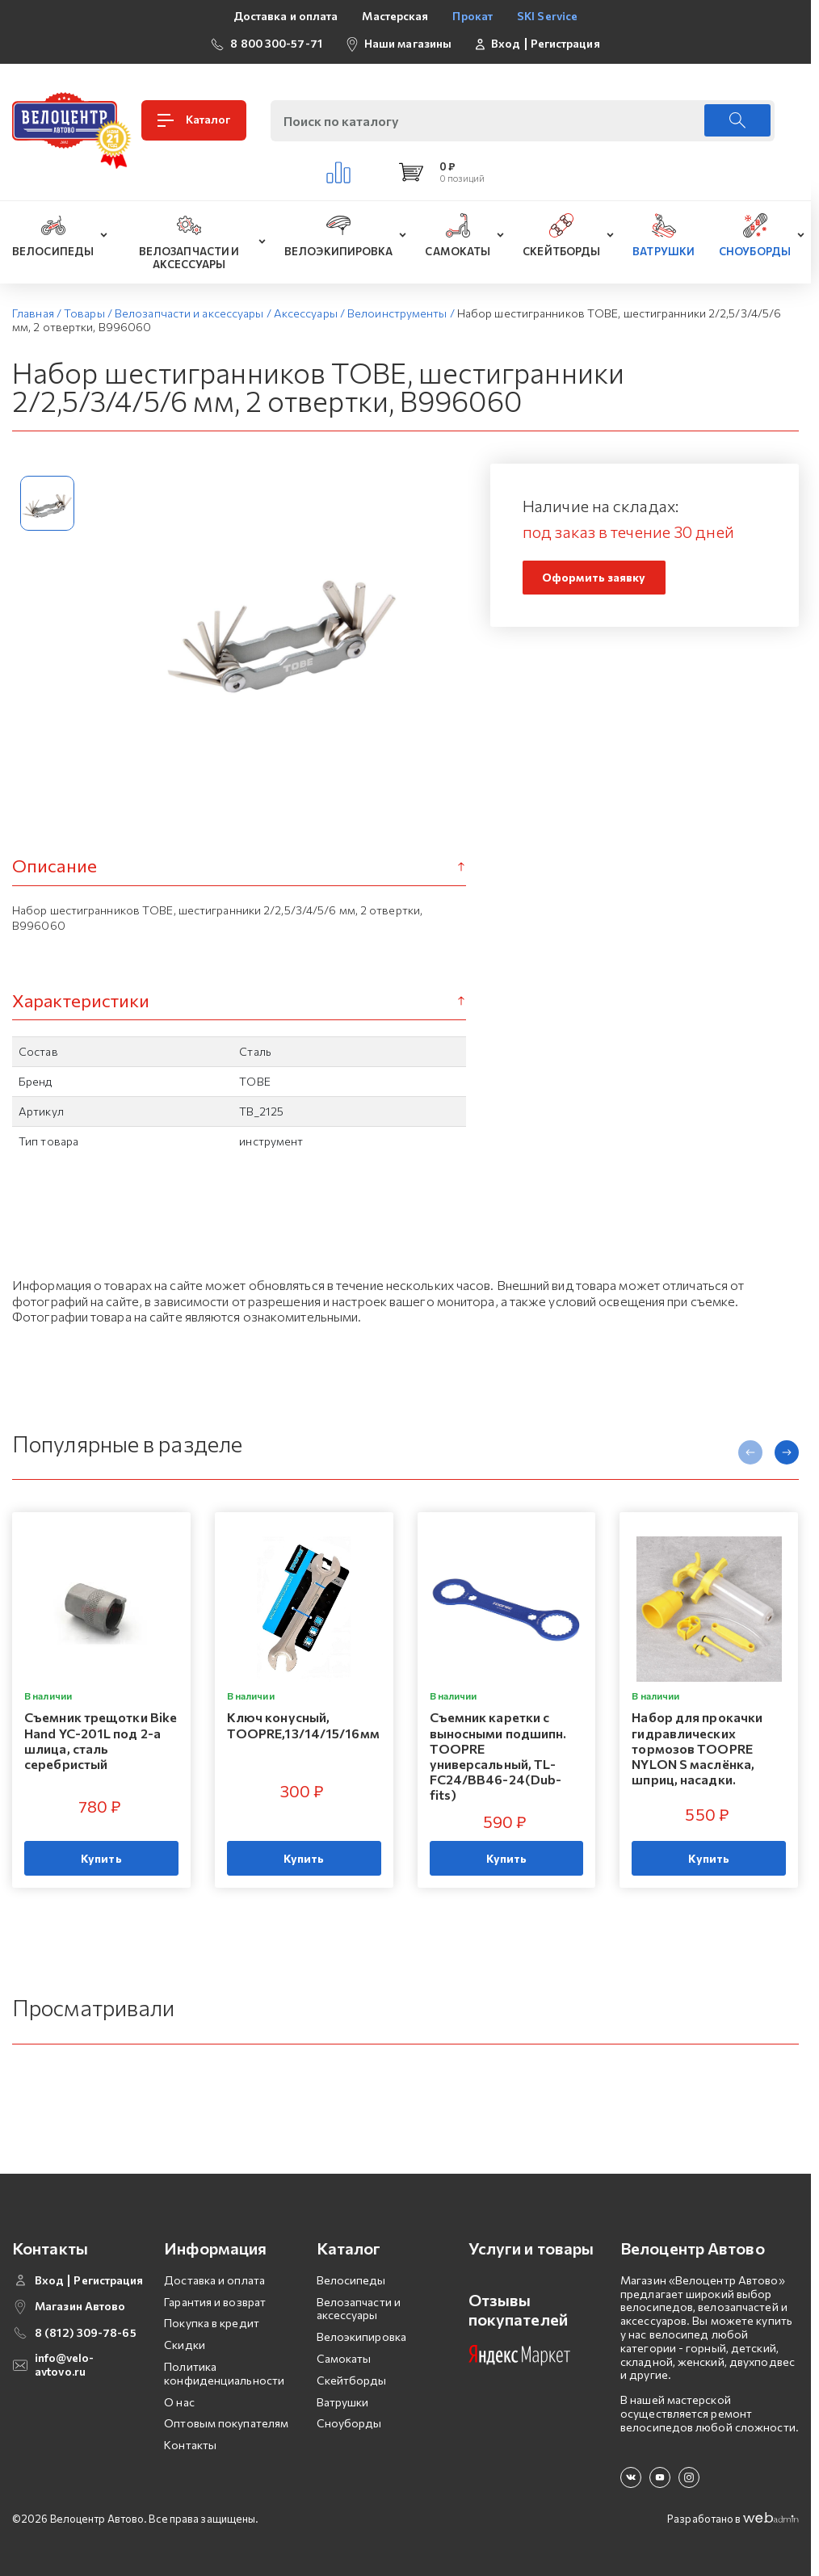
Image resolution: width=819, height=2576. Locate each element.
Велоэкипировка (361, 2336)
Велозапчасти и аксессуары (359, 2308)
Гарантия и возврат (215, 2302)
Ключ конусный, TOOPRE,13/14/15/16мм (303, 1725)
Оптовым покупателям (226, 2423)
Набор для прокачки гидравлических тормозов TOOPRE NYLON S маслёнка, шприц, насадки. (697, 1749)
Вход (505, 43)
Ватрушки (343, 2402)
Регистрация (565, 43)
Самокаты (344, 2358)
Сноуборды (349, 2423)
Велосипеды (351, 2280)
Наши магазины (408, 43)
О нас (179, 2402)
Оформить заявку (594, 577)
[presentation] (750, 1452)
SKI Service (547, 16)
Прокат (472, 16)
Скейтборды (352, 2380)
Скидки (184, 2344)
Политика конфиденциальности (224, 2373)
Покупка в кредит (211, 2323)
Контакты (190, 2445)
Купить (101, 1858)
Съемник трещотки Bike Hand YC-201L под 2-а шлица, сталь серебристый (100, 1741)
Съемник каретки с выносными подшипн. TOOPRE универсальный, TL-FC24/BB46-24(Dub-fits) (498, 1756)
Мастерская (395, 16)
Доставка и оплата (285, 16)
